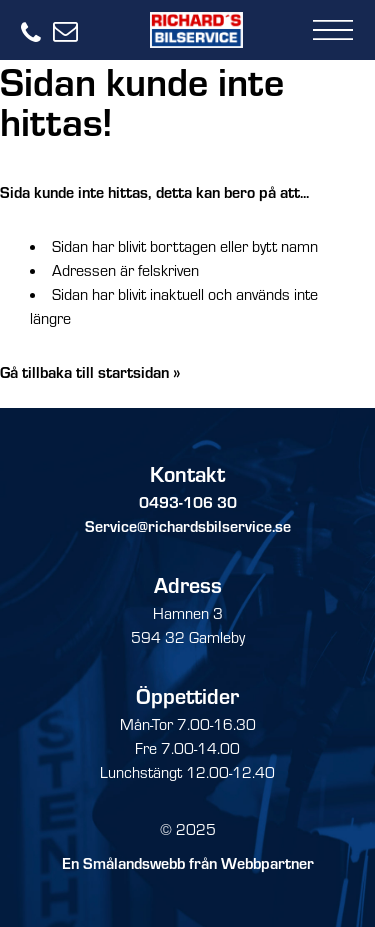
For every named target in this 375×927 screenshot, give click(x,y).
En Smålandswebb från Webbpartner (188, 862)
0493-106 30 (188, 501)
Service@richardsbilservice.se (188, 525)
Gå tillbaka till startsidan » (90, 371)
